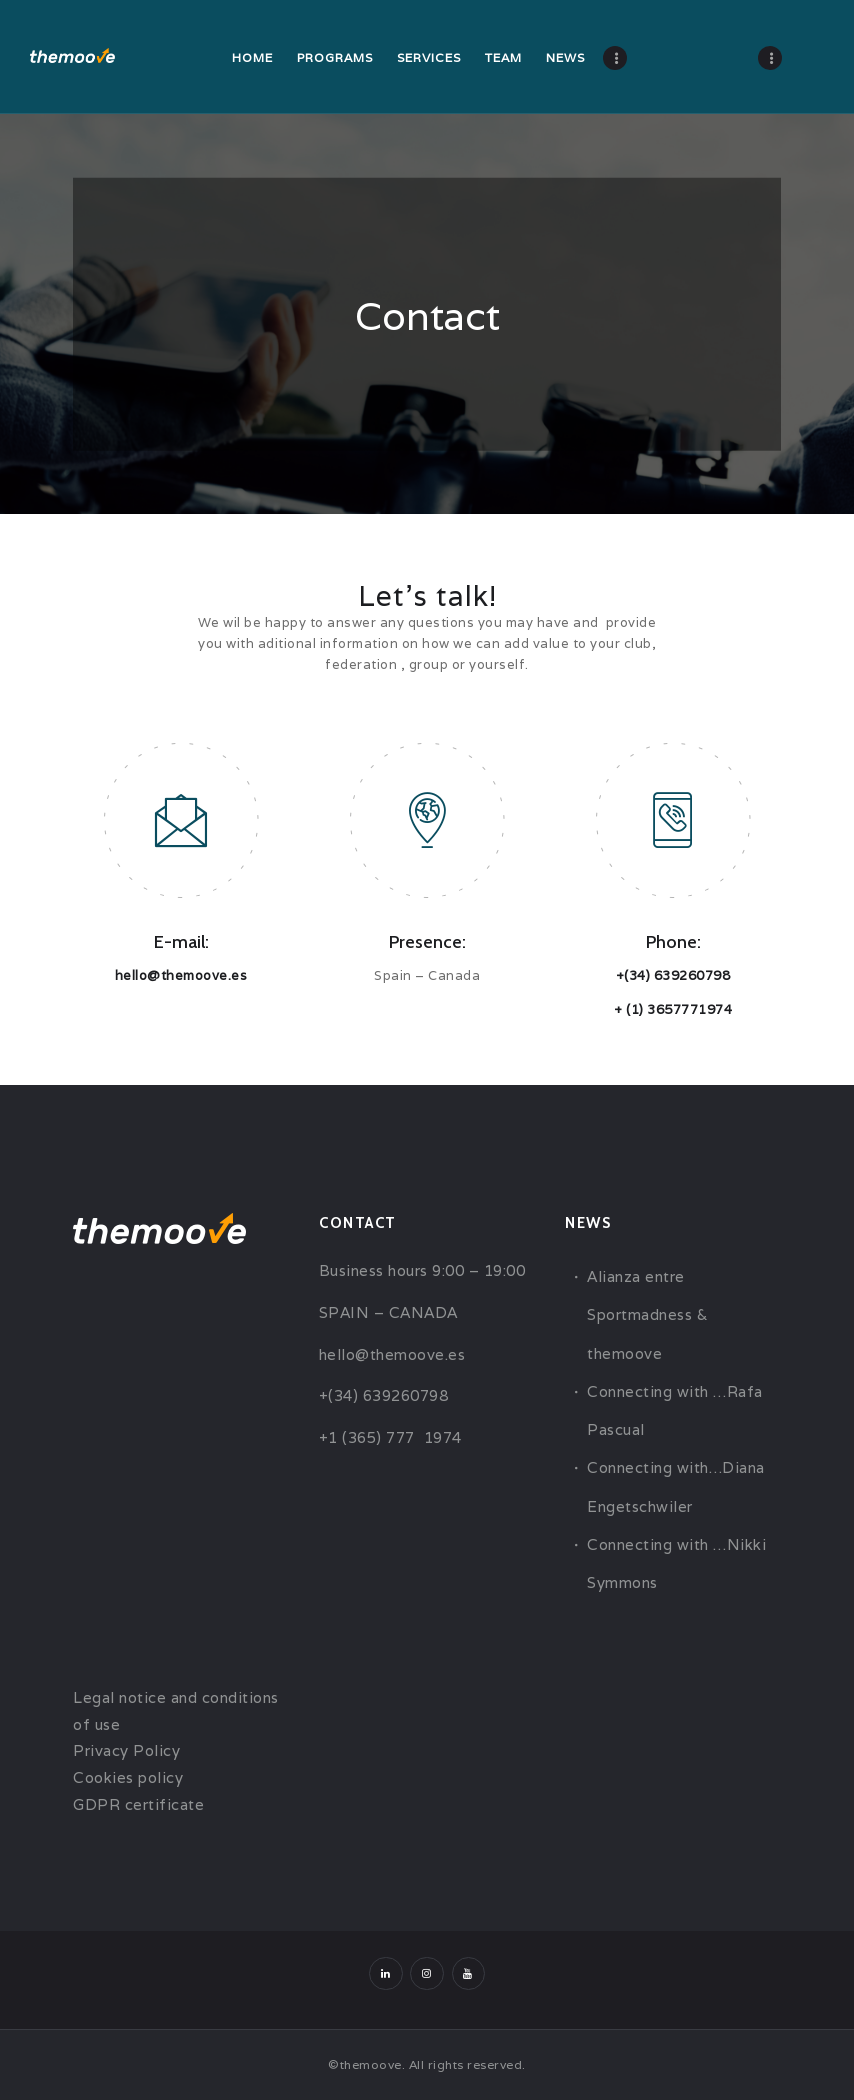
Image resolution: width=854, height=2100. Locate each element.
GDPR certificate (138, 1804)
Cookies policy (128, 1777)
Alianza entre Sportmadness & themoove (647, 1315)
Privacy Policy (126, 1750)
